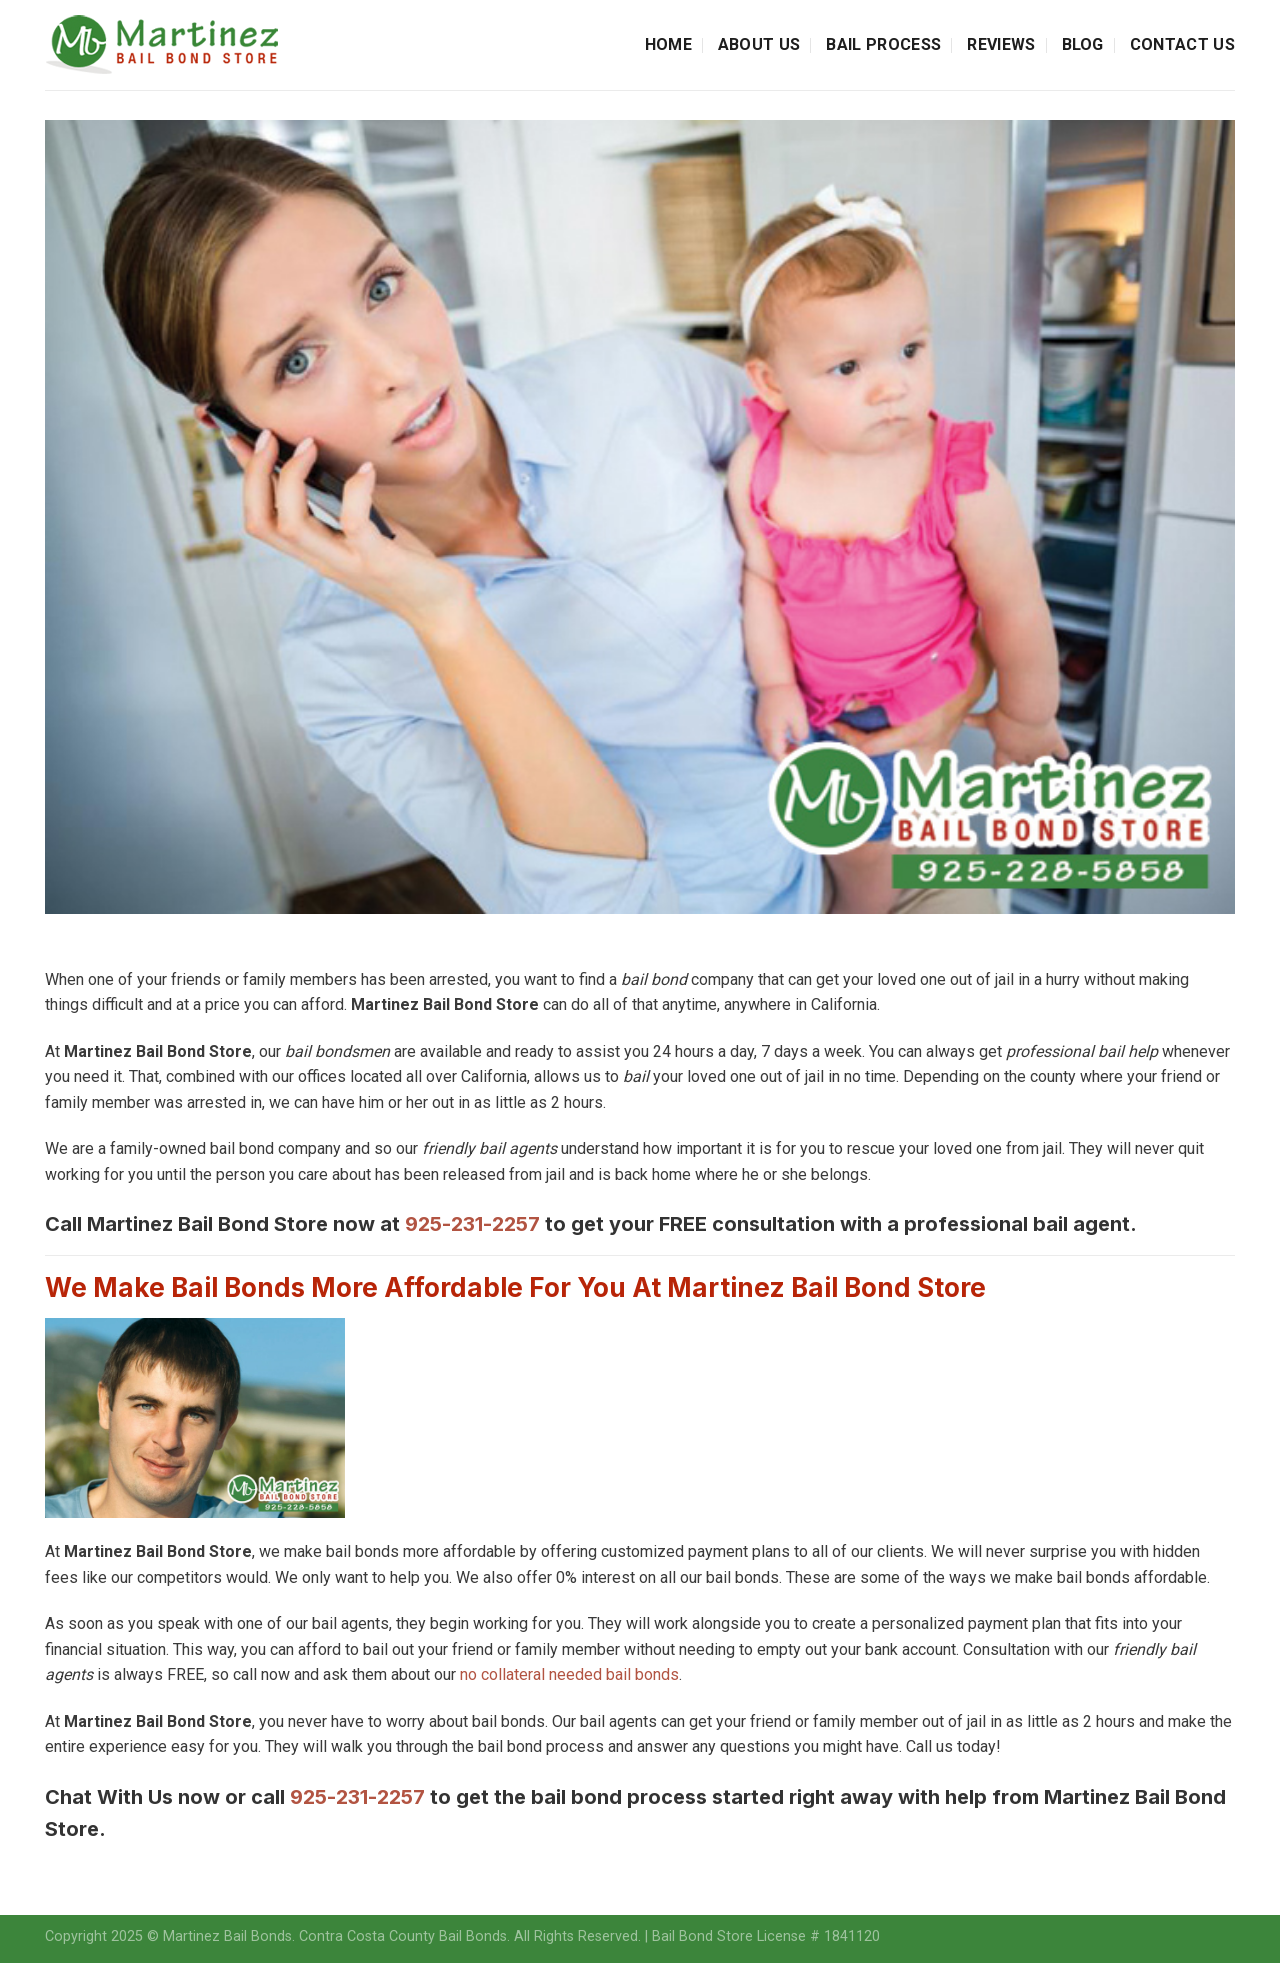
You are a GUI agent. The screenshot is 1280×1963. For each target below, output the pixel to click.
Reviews (1001, 44)
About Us (759, 44)
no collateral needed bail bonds (569, 1674)
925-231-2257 (472, 1224)
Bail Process (883, 44)
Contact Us (1182, 44)
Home (668, 44)
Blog (1083, 44)
